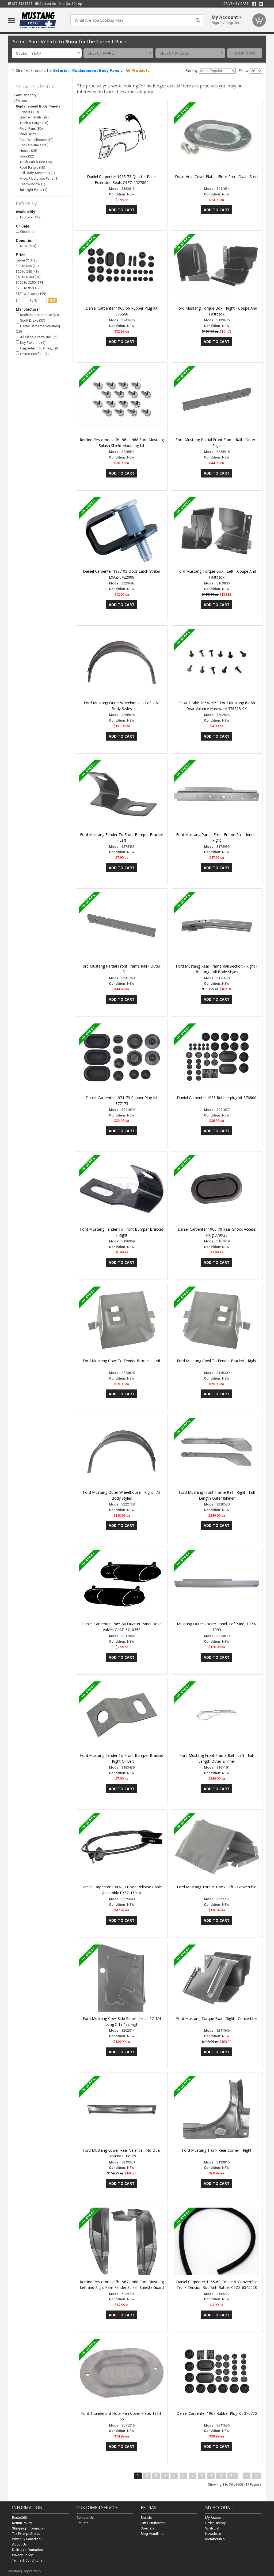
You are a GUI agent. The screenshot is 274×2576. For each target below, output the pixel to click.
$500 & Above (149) (31, 294)
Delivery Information (27, 2550)
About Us (19, 2544)
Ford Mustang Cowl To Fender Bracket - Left (122, 1360)
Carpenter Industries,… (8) (37, 348)
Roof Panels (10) (32, 167)
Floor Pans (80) (31, 128)
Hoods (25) (28, 151)
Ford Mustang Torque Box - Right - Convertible (216, 2018)
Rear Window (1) (32, 184)
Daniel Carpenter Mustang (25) (38, 328)
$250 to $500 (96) (29, 288)
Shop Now (244, 53)
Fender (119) (29, 112)
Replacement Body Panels (97, 70)
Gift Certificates (153, 2523)
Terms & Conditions (27, 2560)
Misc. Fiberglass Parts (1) (39, 178)
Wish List (212, 2528)
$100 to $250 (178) (30, 282)
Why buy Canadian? (27, 2539)
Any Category (26, 95)
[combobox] (47, 53)
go (52, 300)
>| (256, 2475)
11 (232, 2475)
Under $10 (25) (27, 260)
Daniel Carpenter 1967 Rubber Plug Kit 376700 (217, 2413)
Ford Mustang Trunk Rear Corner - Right (217, 2150)
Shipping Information (28, 2528)
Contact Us (45, 4)
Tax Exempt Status (26, 2534)
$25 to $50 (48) (27, 271)
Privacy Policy (22, 2555)
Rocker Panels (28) (34, 145)
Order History (215, 2523)
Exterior (61, 70)
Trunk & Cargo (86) (34, 123)
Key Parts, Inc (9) (30, 342)
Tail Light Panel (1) (33, 190)
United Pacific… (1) (32, 353)
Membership (215, 2539)
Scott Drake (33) (30, 320)
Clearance (25, 231)
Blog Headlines (152, 2534)
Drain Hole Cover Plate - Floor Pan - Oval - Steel (216, 176)
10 (221, 2475)
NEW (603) (26, 246)
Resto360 (19, 2518)
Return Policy (22, 2523)
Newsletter (213, 2534)
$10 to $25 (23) (27, 266)
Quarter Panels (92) (34, 117)
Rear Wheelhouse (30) (37, 140)
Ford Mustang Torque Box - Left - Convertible (216, 1886)
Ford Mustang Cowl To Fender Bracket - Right (217, 1360)
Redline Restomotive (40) (37, 315)
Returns (82, 2523)
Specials (147, 2528)
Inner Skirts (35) (32, 134)
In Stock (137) (28, 217)
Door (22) (27, 156)
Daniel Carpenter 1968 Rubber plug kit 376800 (216, 1097)
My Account (214, 2518)
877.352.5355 (20, 4)
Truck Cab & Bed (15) (36, 162)
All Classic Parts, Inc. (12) (37, 337)
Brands (146, 2518)
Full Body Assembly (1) (37, 173)
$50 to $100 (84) (28, 277)
